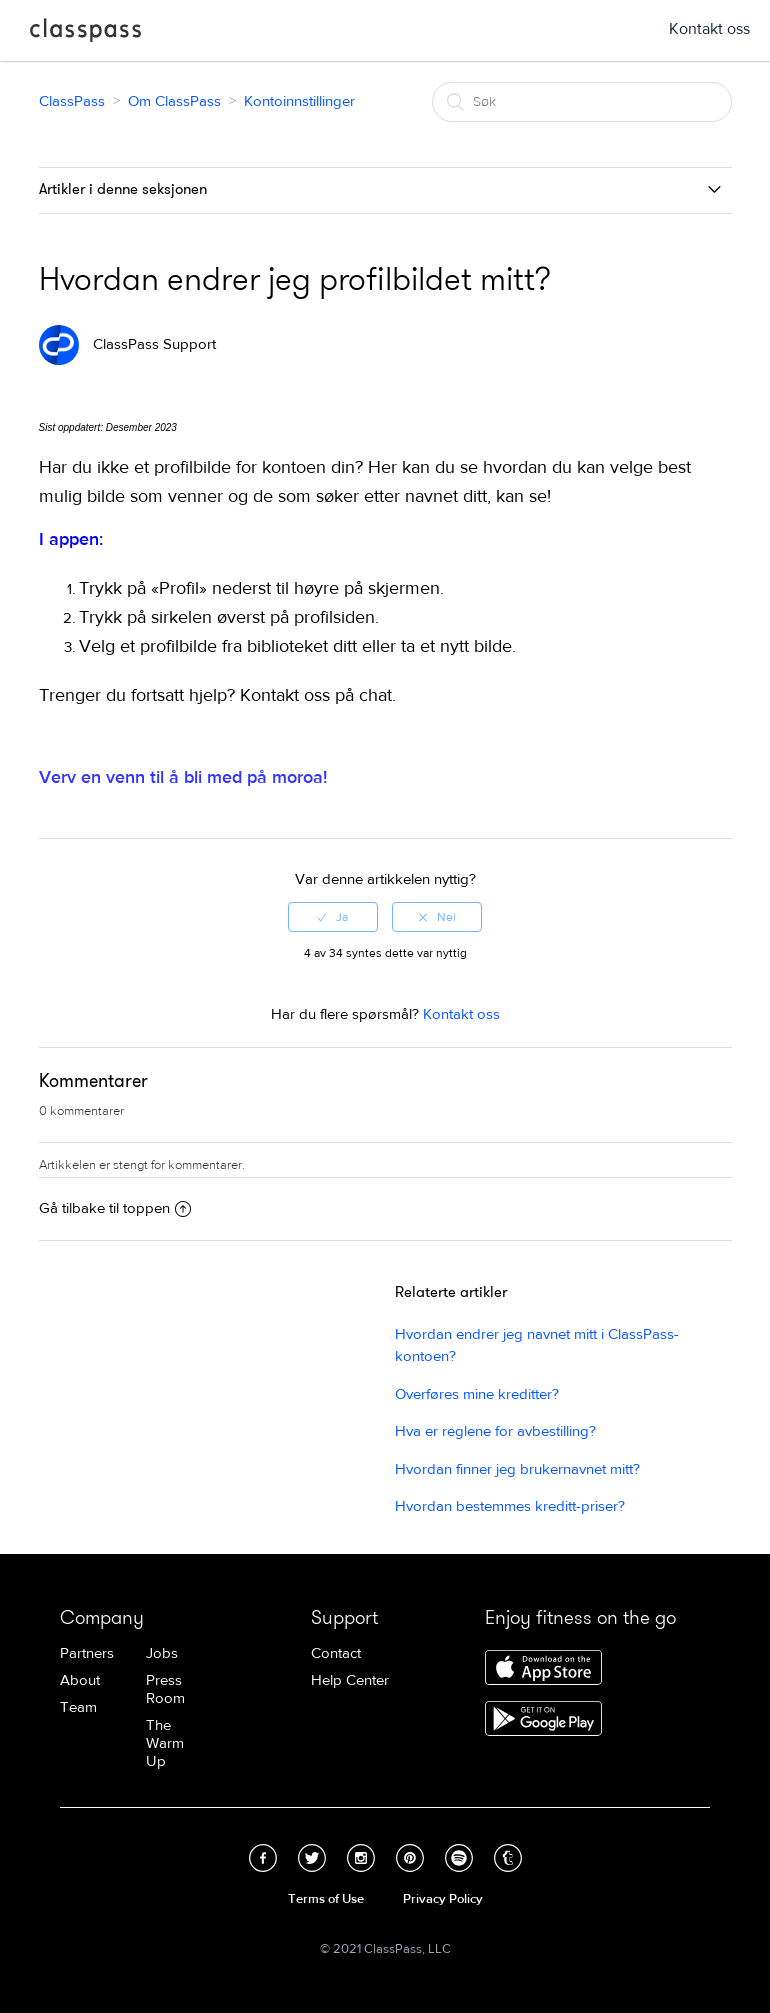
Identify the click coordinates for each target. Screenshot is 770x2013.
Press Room (165, 1689)
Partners (87, 1653)
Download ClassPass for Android (543, 1720)
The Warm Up (165, 1743)
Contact (336, 1653)
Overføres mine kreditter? (477, 1394)
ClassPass (85, 34)
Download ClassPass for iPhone (543, 1669)
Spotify (459, 1858)
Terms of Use (326, 1899)
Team (78, 1707)
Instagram (361, 1858)
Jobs (162, 1653)
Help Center (350, 1680)
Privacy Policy (443, 1899)
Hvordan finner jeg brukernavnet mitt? (517, 1469)
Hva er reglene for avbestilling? (495, 1431)
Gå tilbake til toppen (115, 1208)
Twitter (312, 1858)
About (80, 1680)
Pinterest (410, 1858)
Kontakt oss (709, 29)
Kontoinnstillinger (299, 101)
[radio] (333, 917)
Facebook (263, 1858)
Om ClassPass (174, 101)
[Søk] (582, 102)
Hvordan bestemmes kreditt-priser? (510, 1506)
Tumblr (508, 1858)
